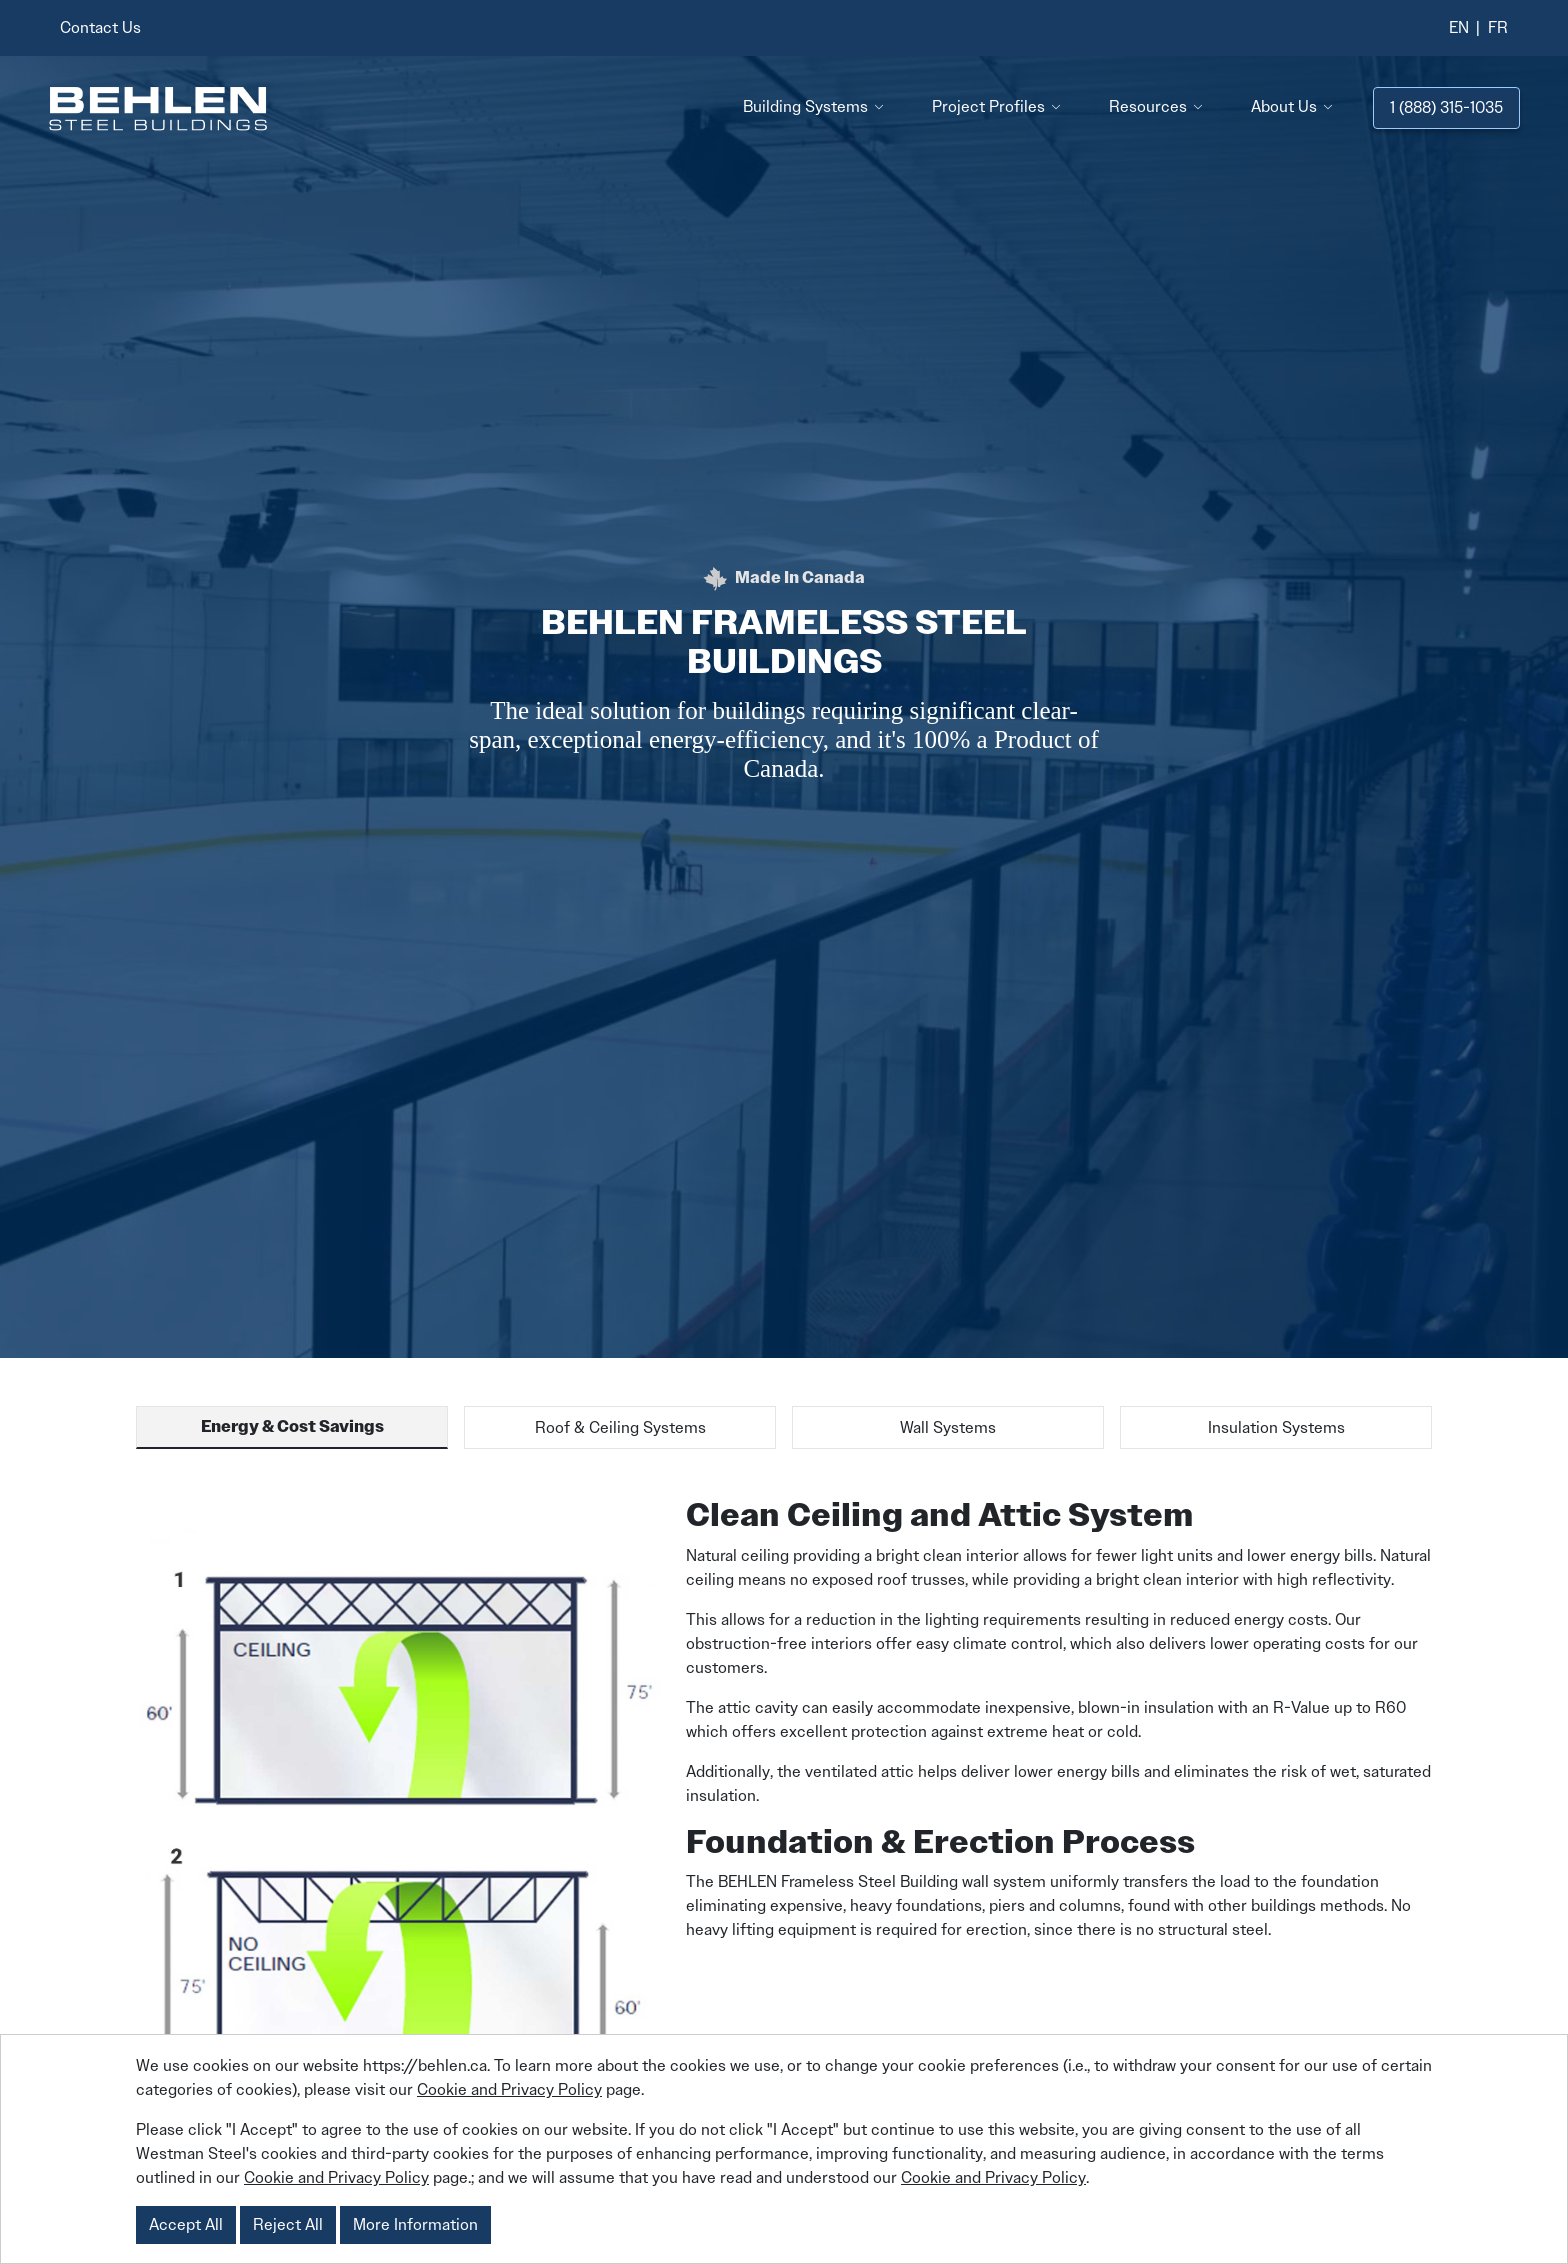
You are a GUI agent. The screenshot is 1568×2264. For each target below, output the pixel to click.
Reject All (288, 2224)
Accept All (186, 2224)
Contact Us (100, 27)
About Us (1284, 106)
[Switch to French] (1498, 28)
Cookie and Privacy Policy (509, 2089)
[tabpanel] (784, 1872)
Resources (1148, 106)
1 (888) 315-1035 (1446, 107)
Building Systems (805, 106)
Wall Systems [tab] (948, 1427)
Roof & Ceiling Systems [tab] (620, 1427)
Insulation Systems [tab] (1276, 1427)
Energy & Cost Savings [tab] (292, 1426)
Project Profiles (988, 106)
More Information (415, 2224)
